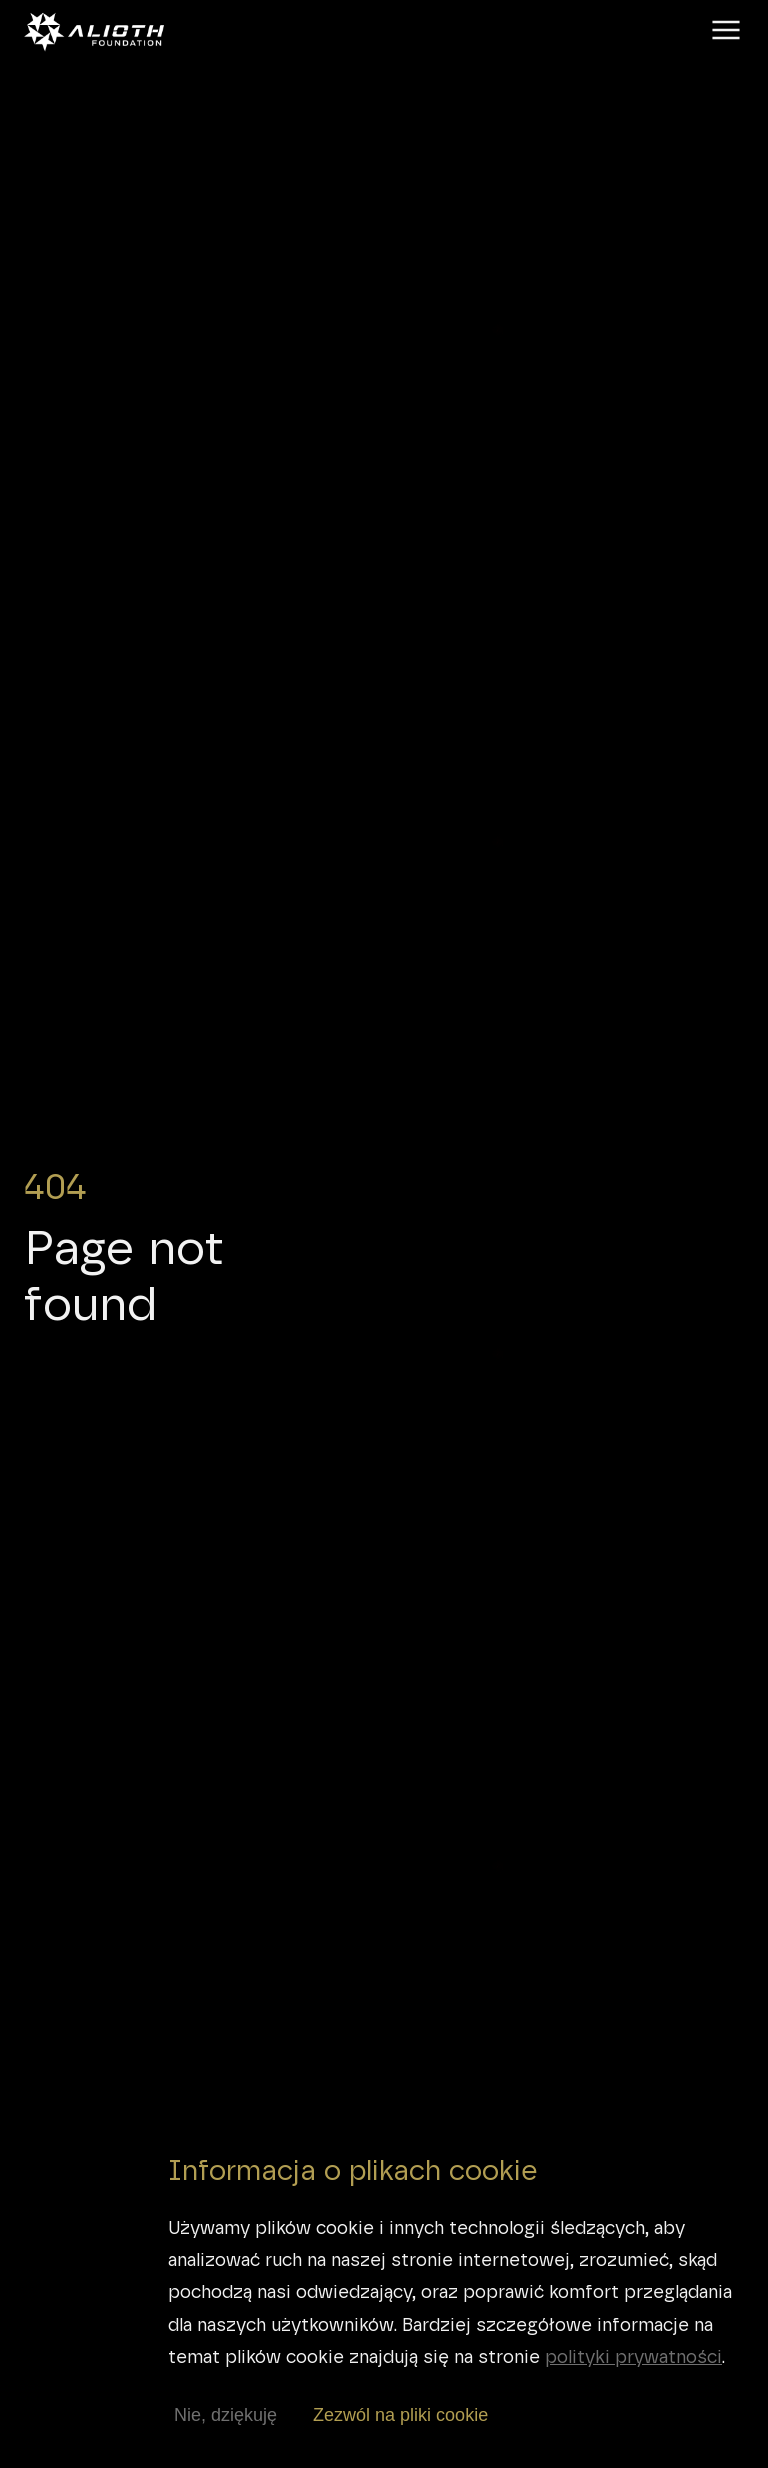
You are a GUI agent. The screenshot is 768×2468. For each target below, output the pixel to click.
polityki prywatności (633, 2356)
